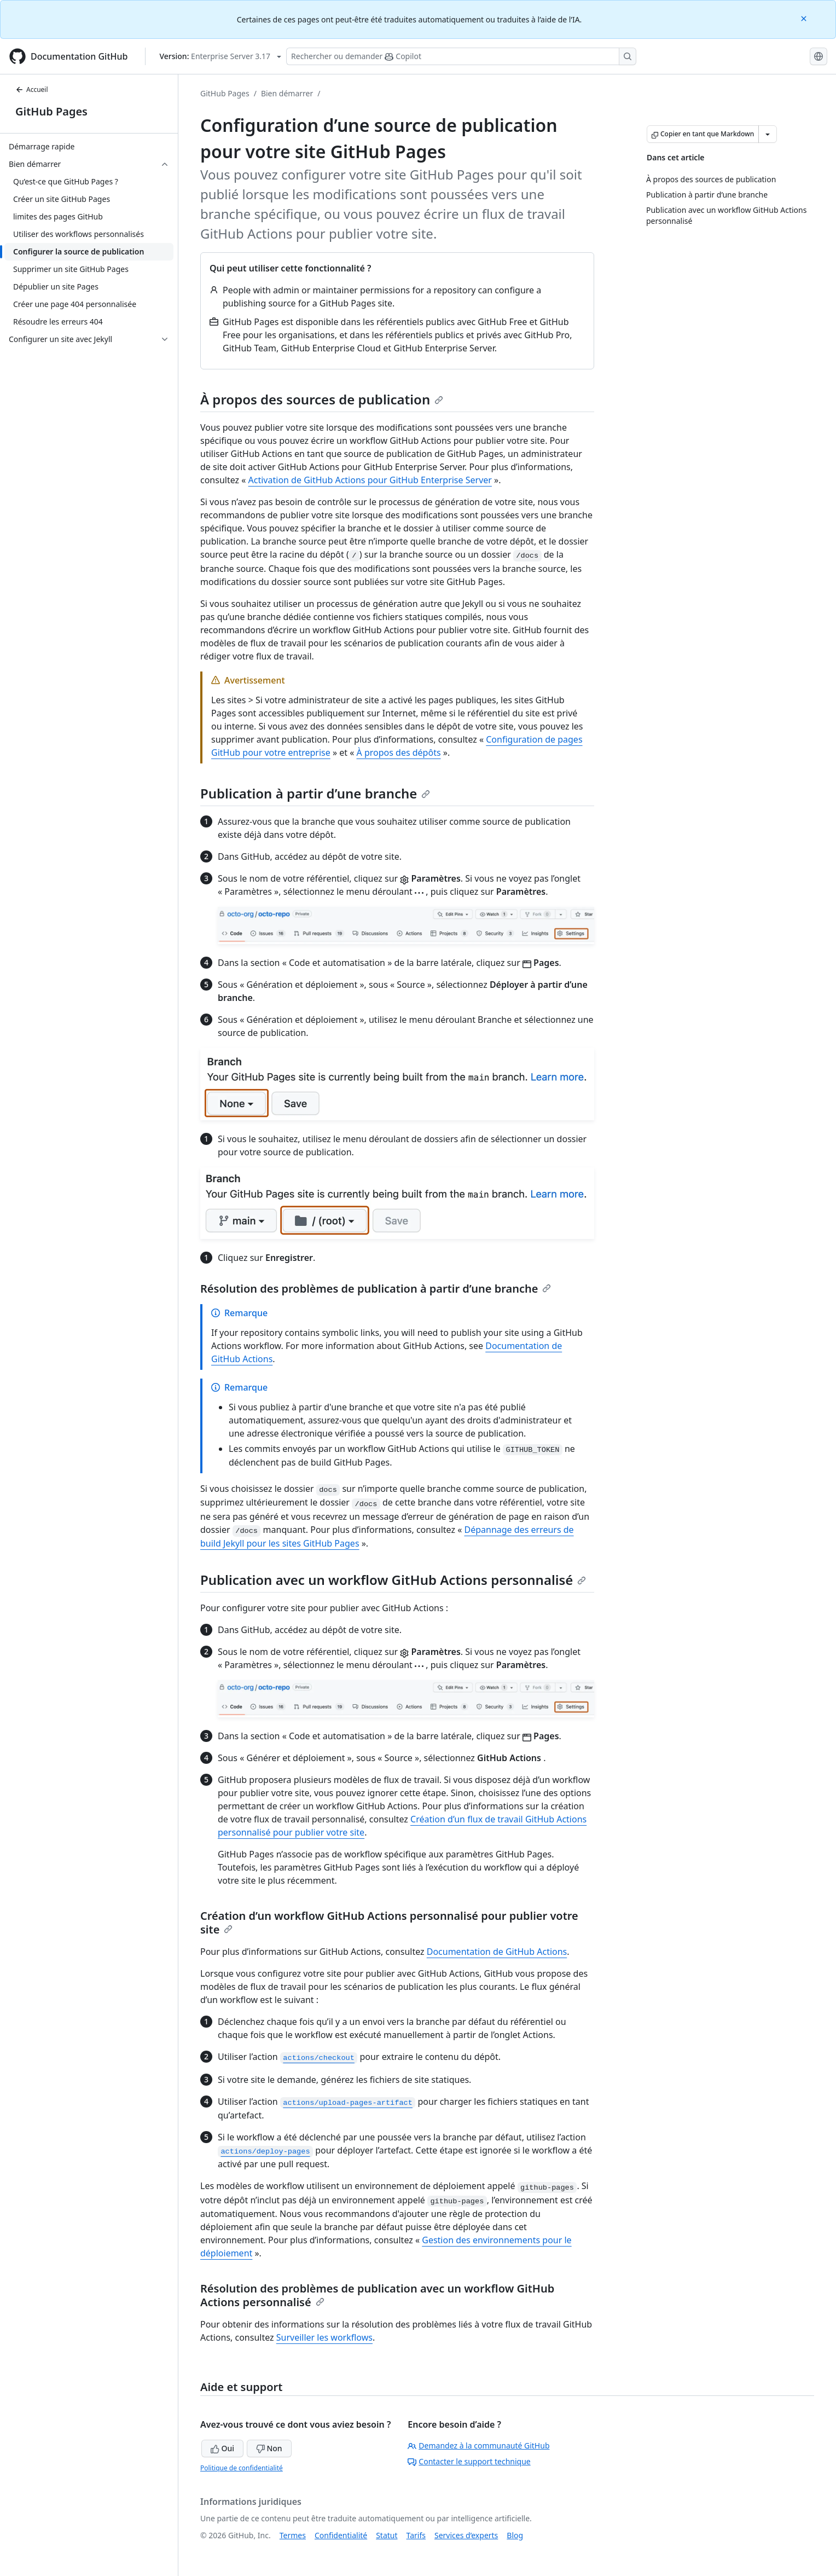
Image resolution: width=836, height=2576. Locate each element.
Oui (222, 2448)
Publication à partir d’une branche (315, 793)
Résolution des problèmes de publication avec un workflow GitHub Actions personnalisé (377, 2295)
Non (269, 2448)
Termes (293, 2535)
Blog (515, 2535)
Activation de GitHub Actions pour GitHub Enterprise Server (370, 480)
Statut (386, 2535)
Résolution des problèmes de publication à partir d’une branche (375, 1288)
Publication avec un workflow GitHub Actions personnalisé (393, 1580)
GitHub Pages (51, 111)
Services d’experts (466, 2535)
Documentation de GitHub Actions (497, 1952)
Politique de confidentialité (241, 2468)
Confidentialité (341, 2535)
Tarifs (416, 2535)
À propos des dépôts (399, 752)
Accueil (31, 89)
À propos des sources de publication (321, 399)
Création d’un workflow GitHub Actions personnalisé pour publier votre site (389, 1922)
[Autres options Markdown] (767, 134)
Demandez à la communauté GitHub (478, 2445)
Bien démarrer (287, 93)
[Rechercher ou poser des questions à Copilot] (461, 56)
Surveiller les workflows (324, 2337)
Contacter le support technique (469, 2461)
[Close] (805, 17)
